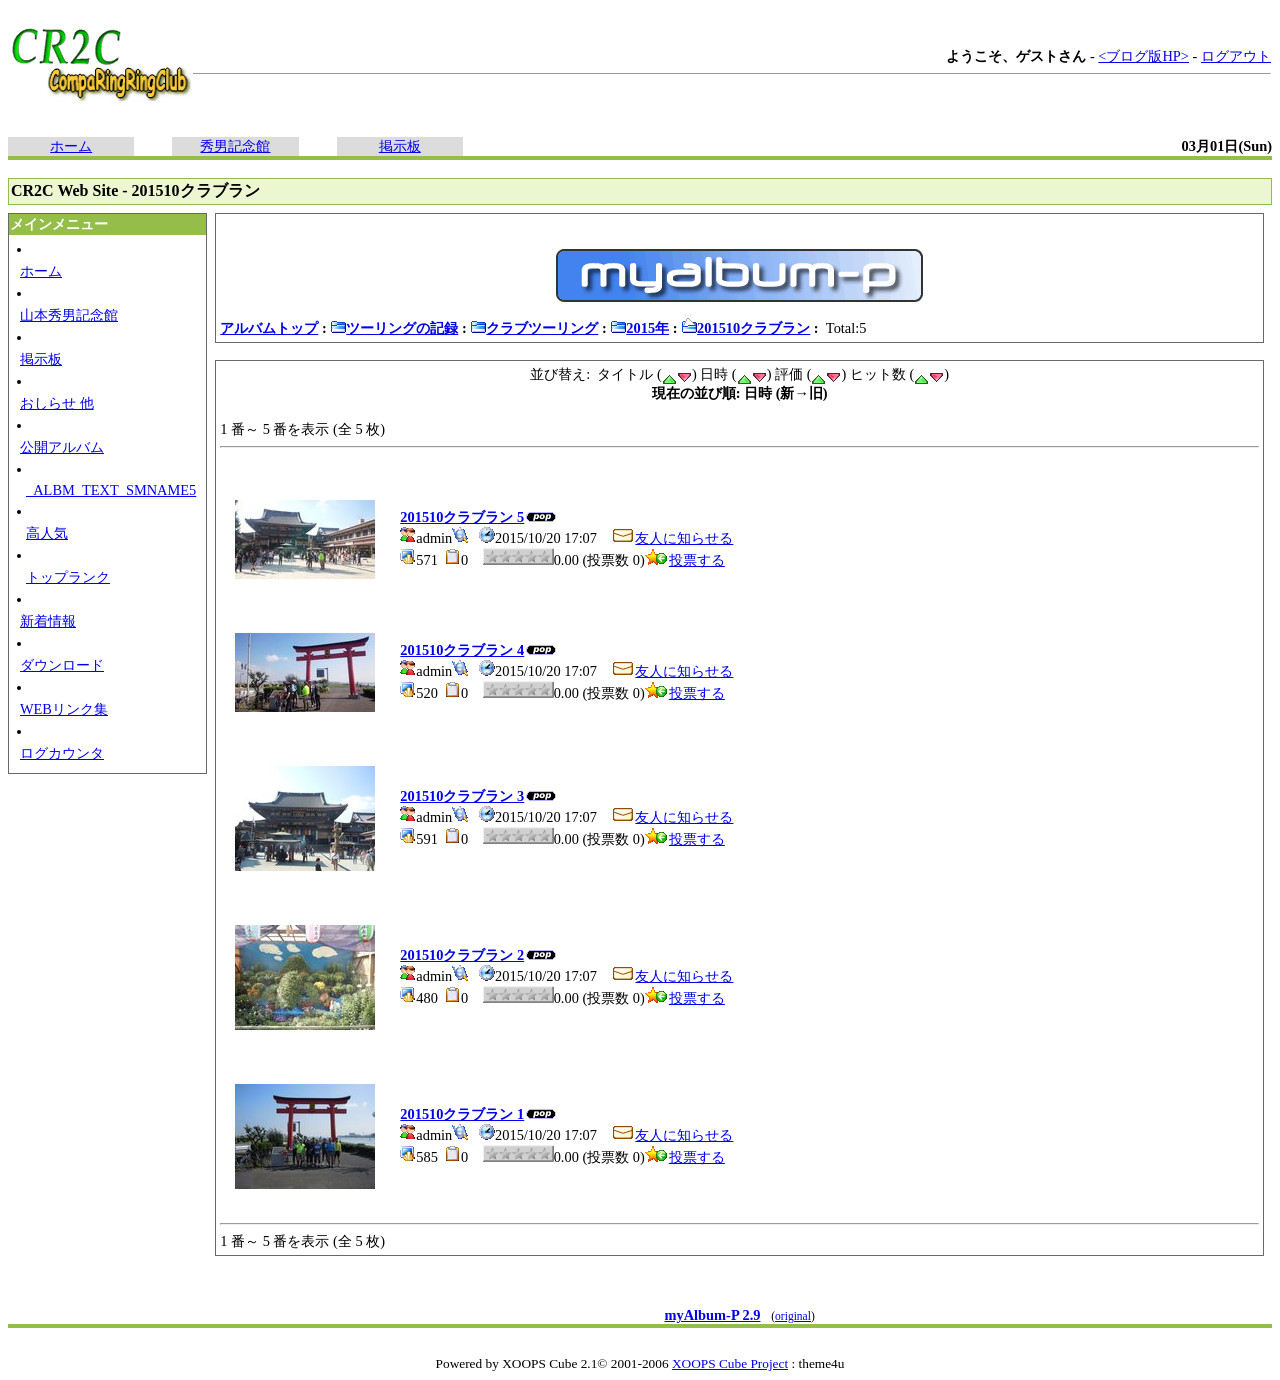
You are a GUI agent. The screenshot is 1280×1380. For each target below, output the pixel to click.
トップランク (68, 577)
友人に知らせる (672, 538)
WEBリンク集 (64, 709)
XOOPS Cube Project (730, 1363)
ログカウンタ (62, 753)
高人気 (47, 533)
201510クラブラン (745, 328)
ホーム (71, 146)
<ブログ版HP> (1143, 56)
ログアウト (1236, 56)
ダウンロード (62, 665)
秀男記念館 (235, 146)
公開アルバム (62, 447)
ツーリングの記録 (394, 328)
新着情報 (48, 621)
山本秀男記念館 (69, 315)
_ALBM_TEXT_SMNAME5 (111, 490)
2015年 (639, 328)
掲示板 (400, 146)
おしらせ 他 (57, 403)
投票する (685, 560)
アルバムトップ (269, 328)
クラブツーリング (534, 328)
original (793, 1316)
